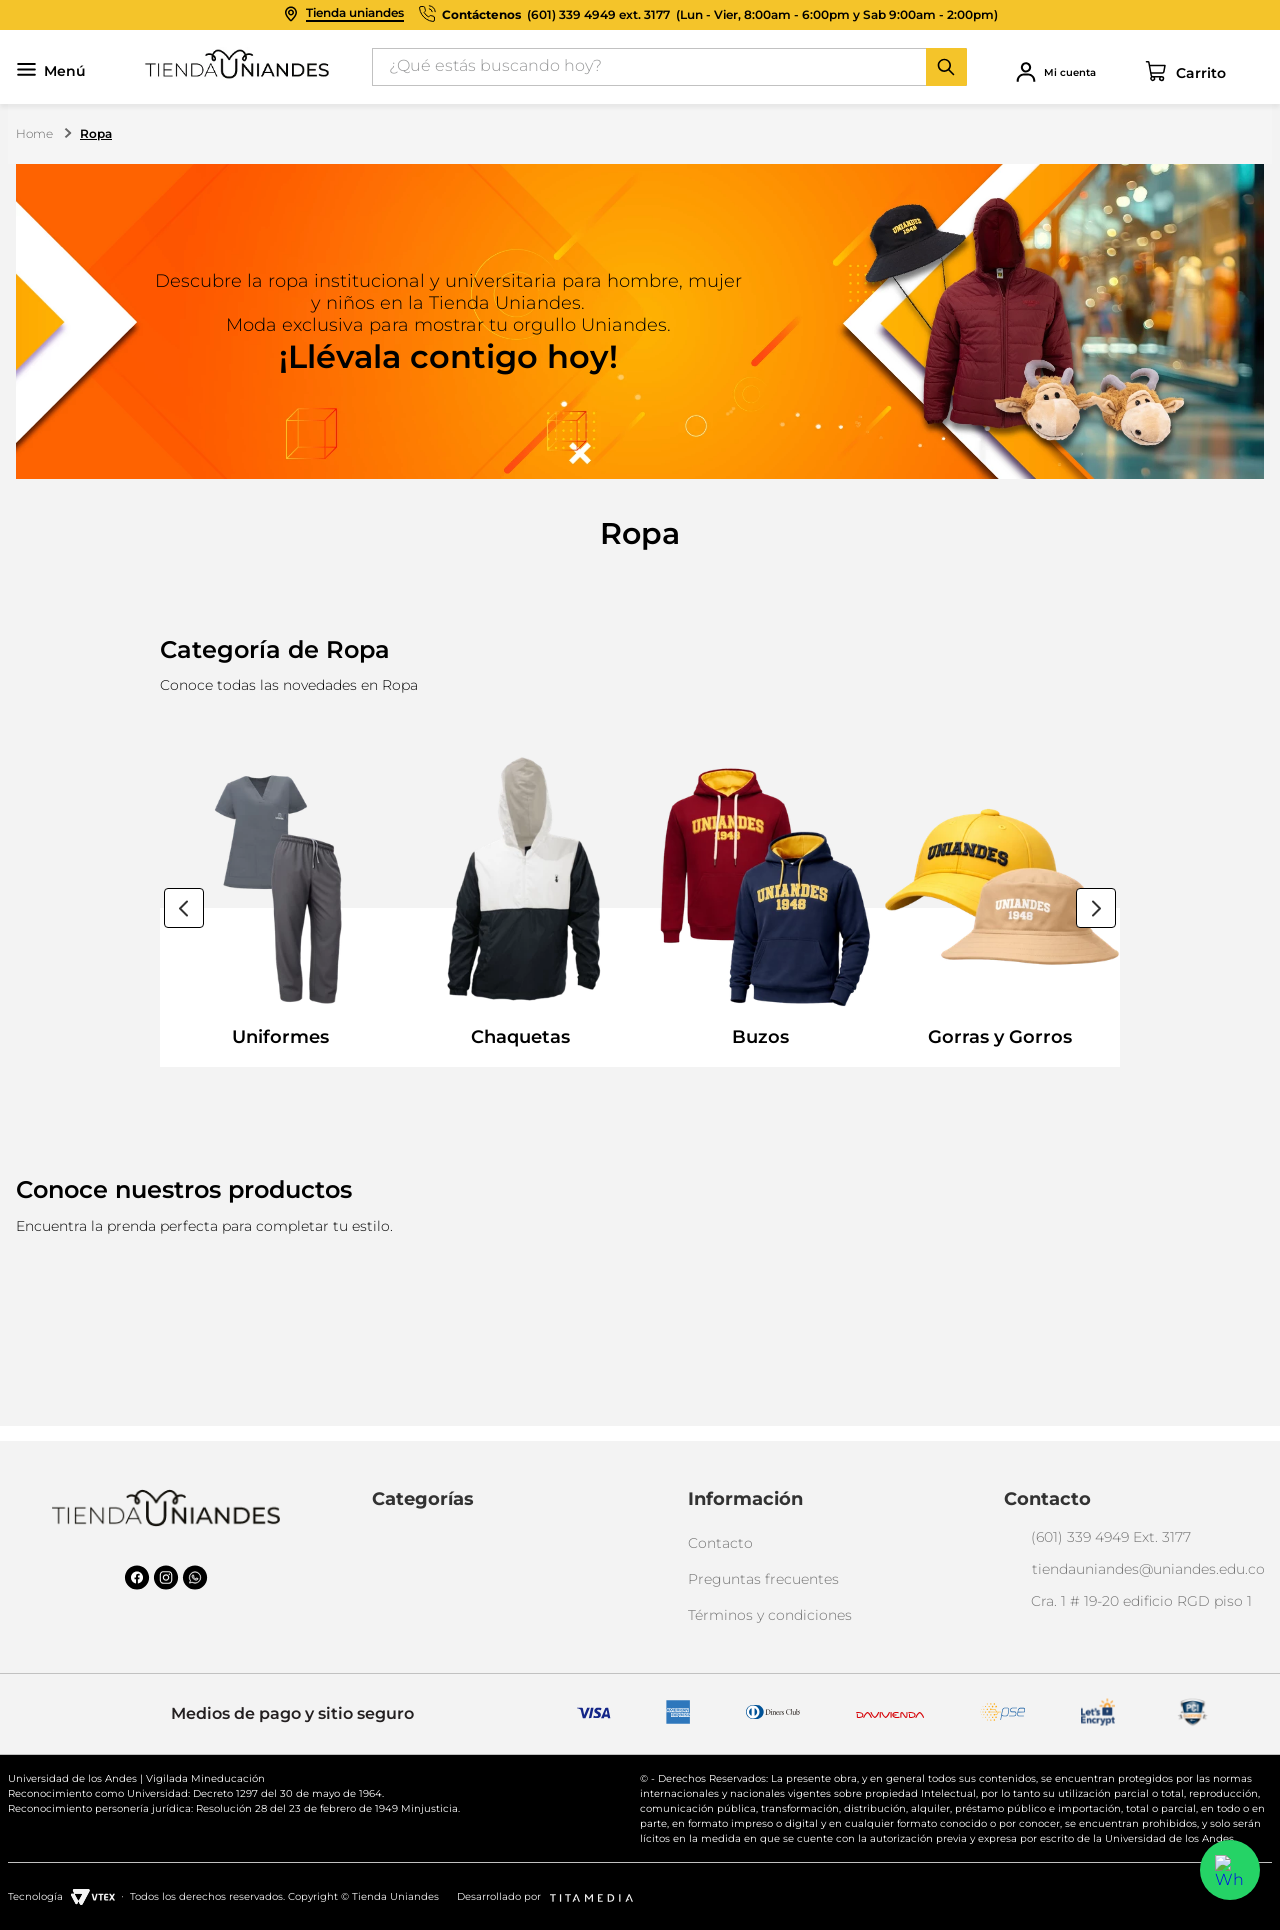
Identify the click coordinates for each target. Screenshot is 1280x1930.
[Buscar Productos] (946, 67)
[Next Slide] (1096, 908)
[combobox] (669, 67)
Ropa (96, 133)
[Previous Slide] (184, 908)
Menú (51, 71)
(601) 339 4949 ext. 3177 (598, 15)
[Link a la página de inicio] (36, 134)
